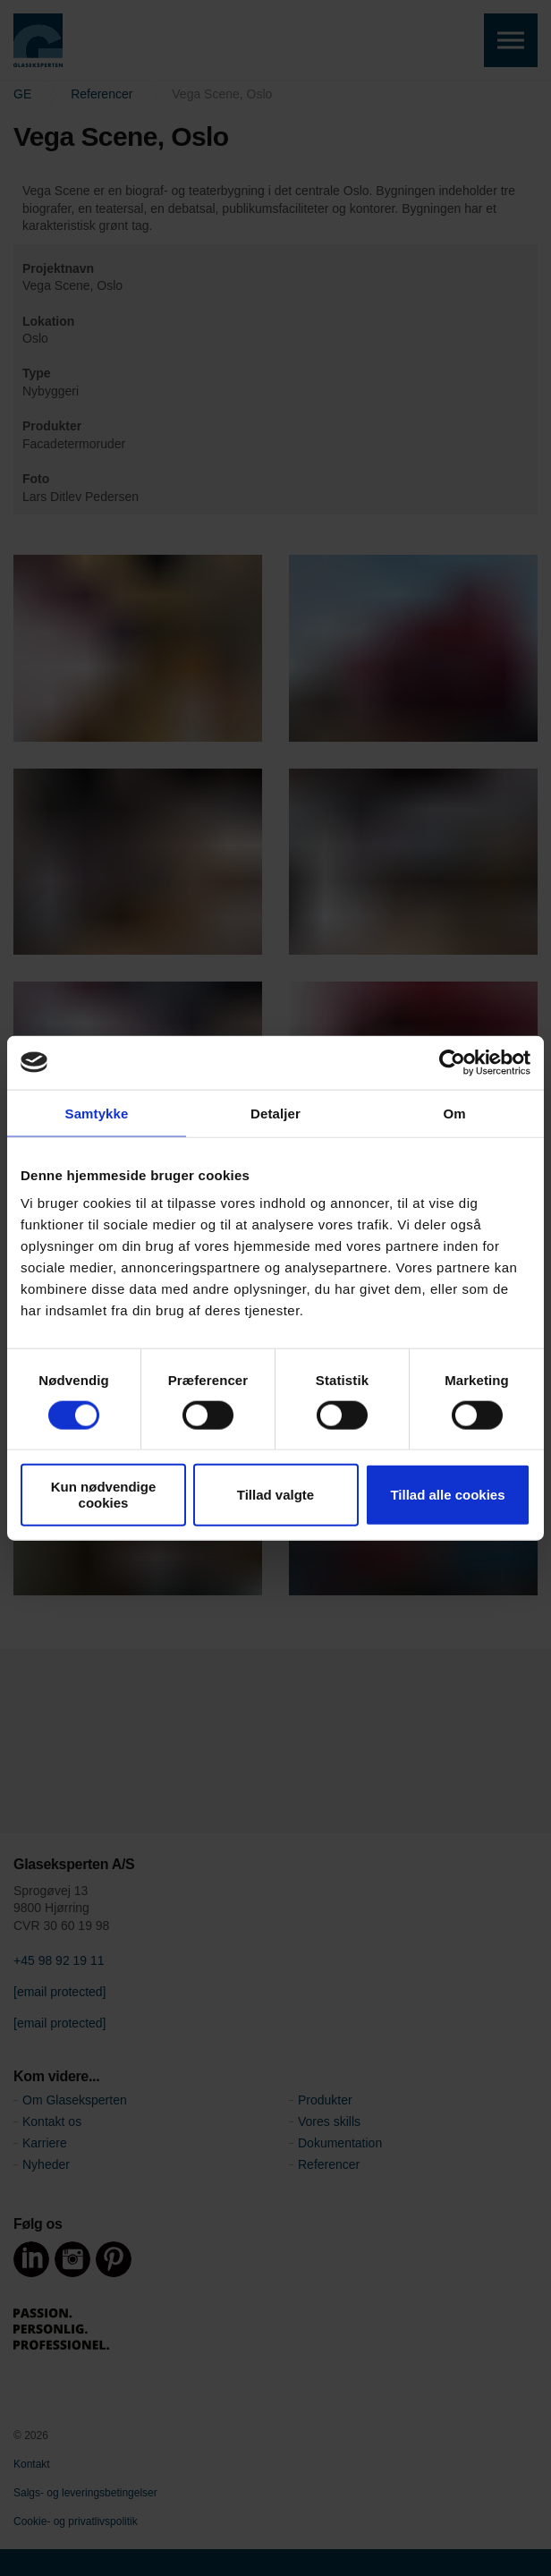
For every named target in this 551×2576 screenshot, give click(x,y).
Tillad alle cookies (447, 1494)
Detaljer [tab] (275, 1112)
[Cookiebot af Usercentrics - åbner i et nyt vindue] (452, 1062)
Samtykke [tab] (97, 1112)
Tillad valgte (275, 1494)
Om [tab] (454, 1112)
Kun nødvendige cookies (104, 1494)
